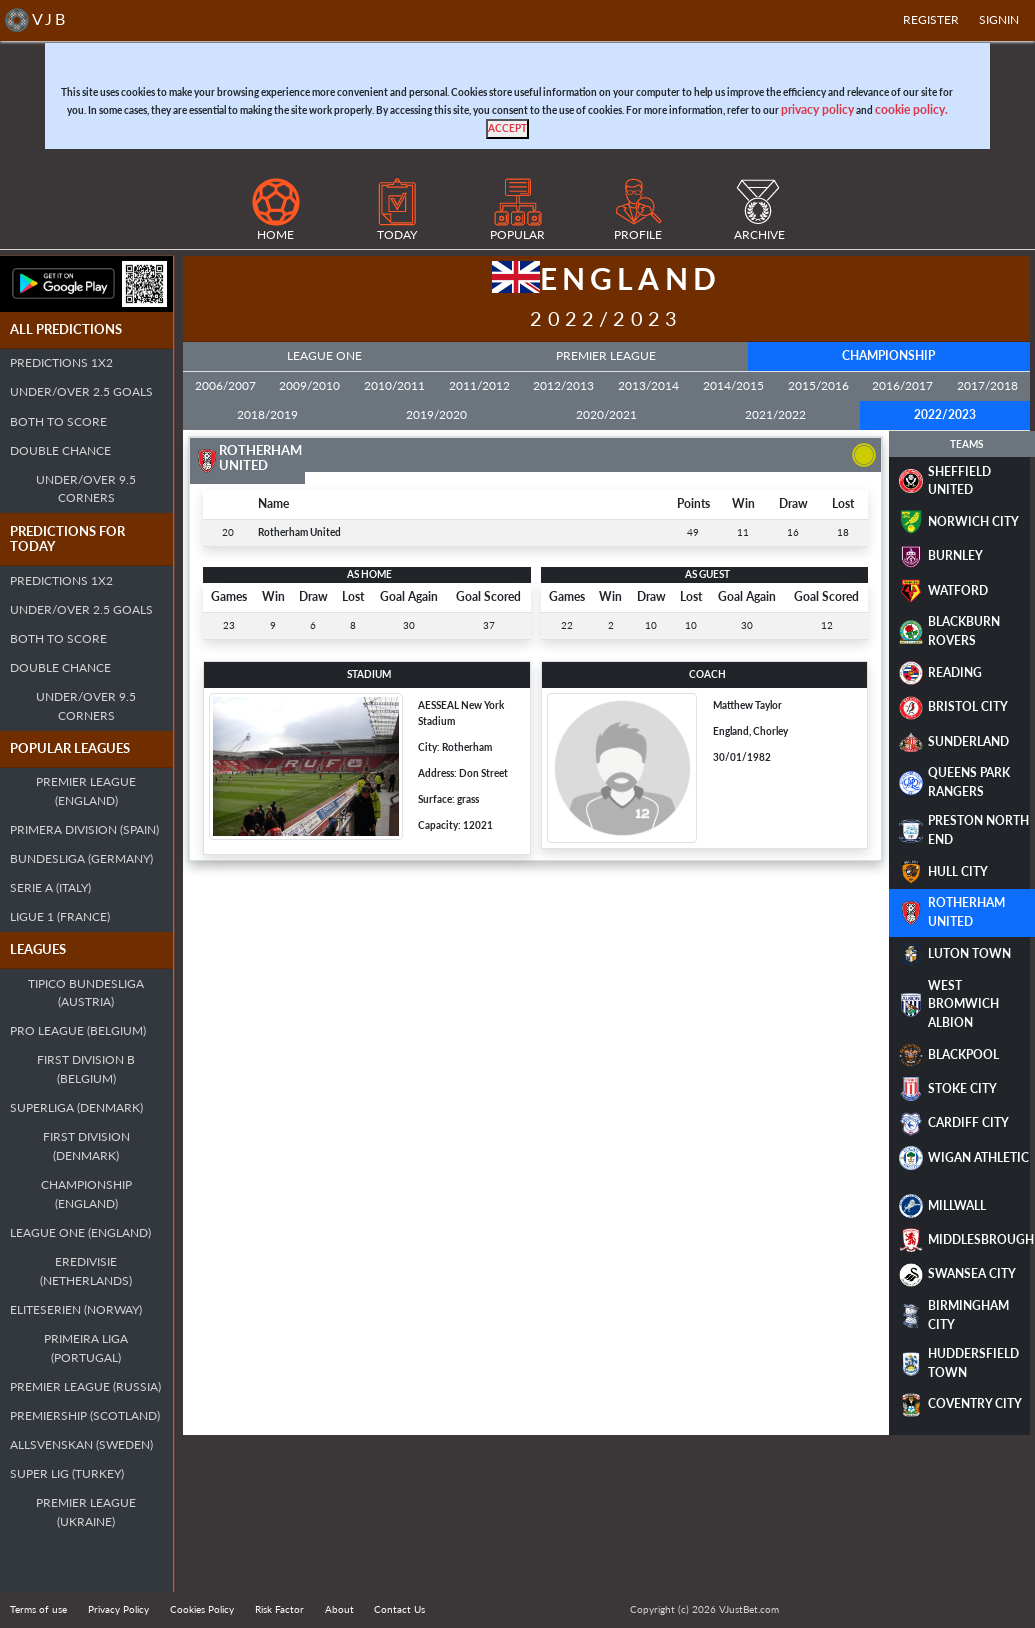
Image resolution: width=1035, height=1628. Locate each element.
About (339, 1609)
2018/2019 (267, 414)
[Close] (507, 129)
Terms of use (38, 1609)
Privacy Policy (118, 1609)
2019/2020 (436, 414)
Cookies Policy (202, 1609)
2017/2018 (987, 385)
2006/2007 (225, 385)
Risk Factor (279, 1609)
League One (324, 355)
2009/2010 (309, 385)
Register (931, 19)
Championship (888, 355)
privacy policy (817, 109)
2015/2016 (818, 385)
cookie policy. (911, 109)
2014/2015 (733, 385)
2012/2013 (563, 385)
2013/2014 (648, 385)
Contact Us (399, 1609)
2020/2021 (606, 414)
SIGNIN (999, 19)
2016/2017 (902, 385)
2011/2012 (479, 385)
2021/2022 (775, 414)
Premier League (606, 355)
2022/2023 (945, 414)
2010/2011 (394, 385)
